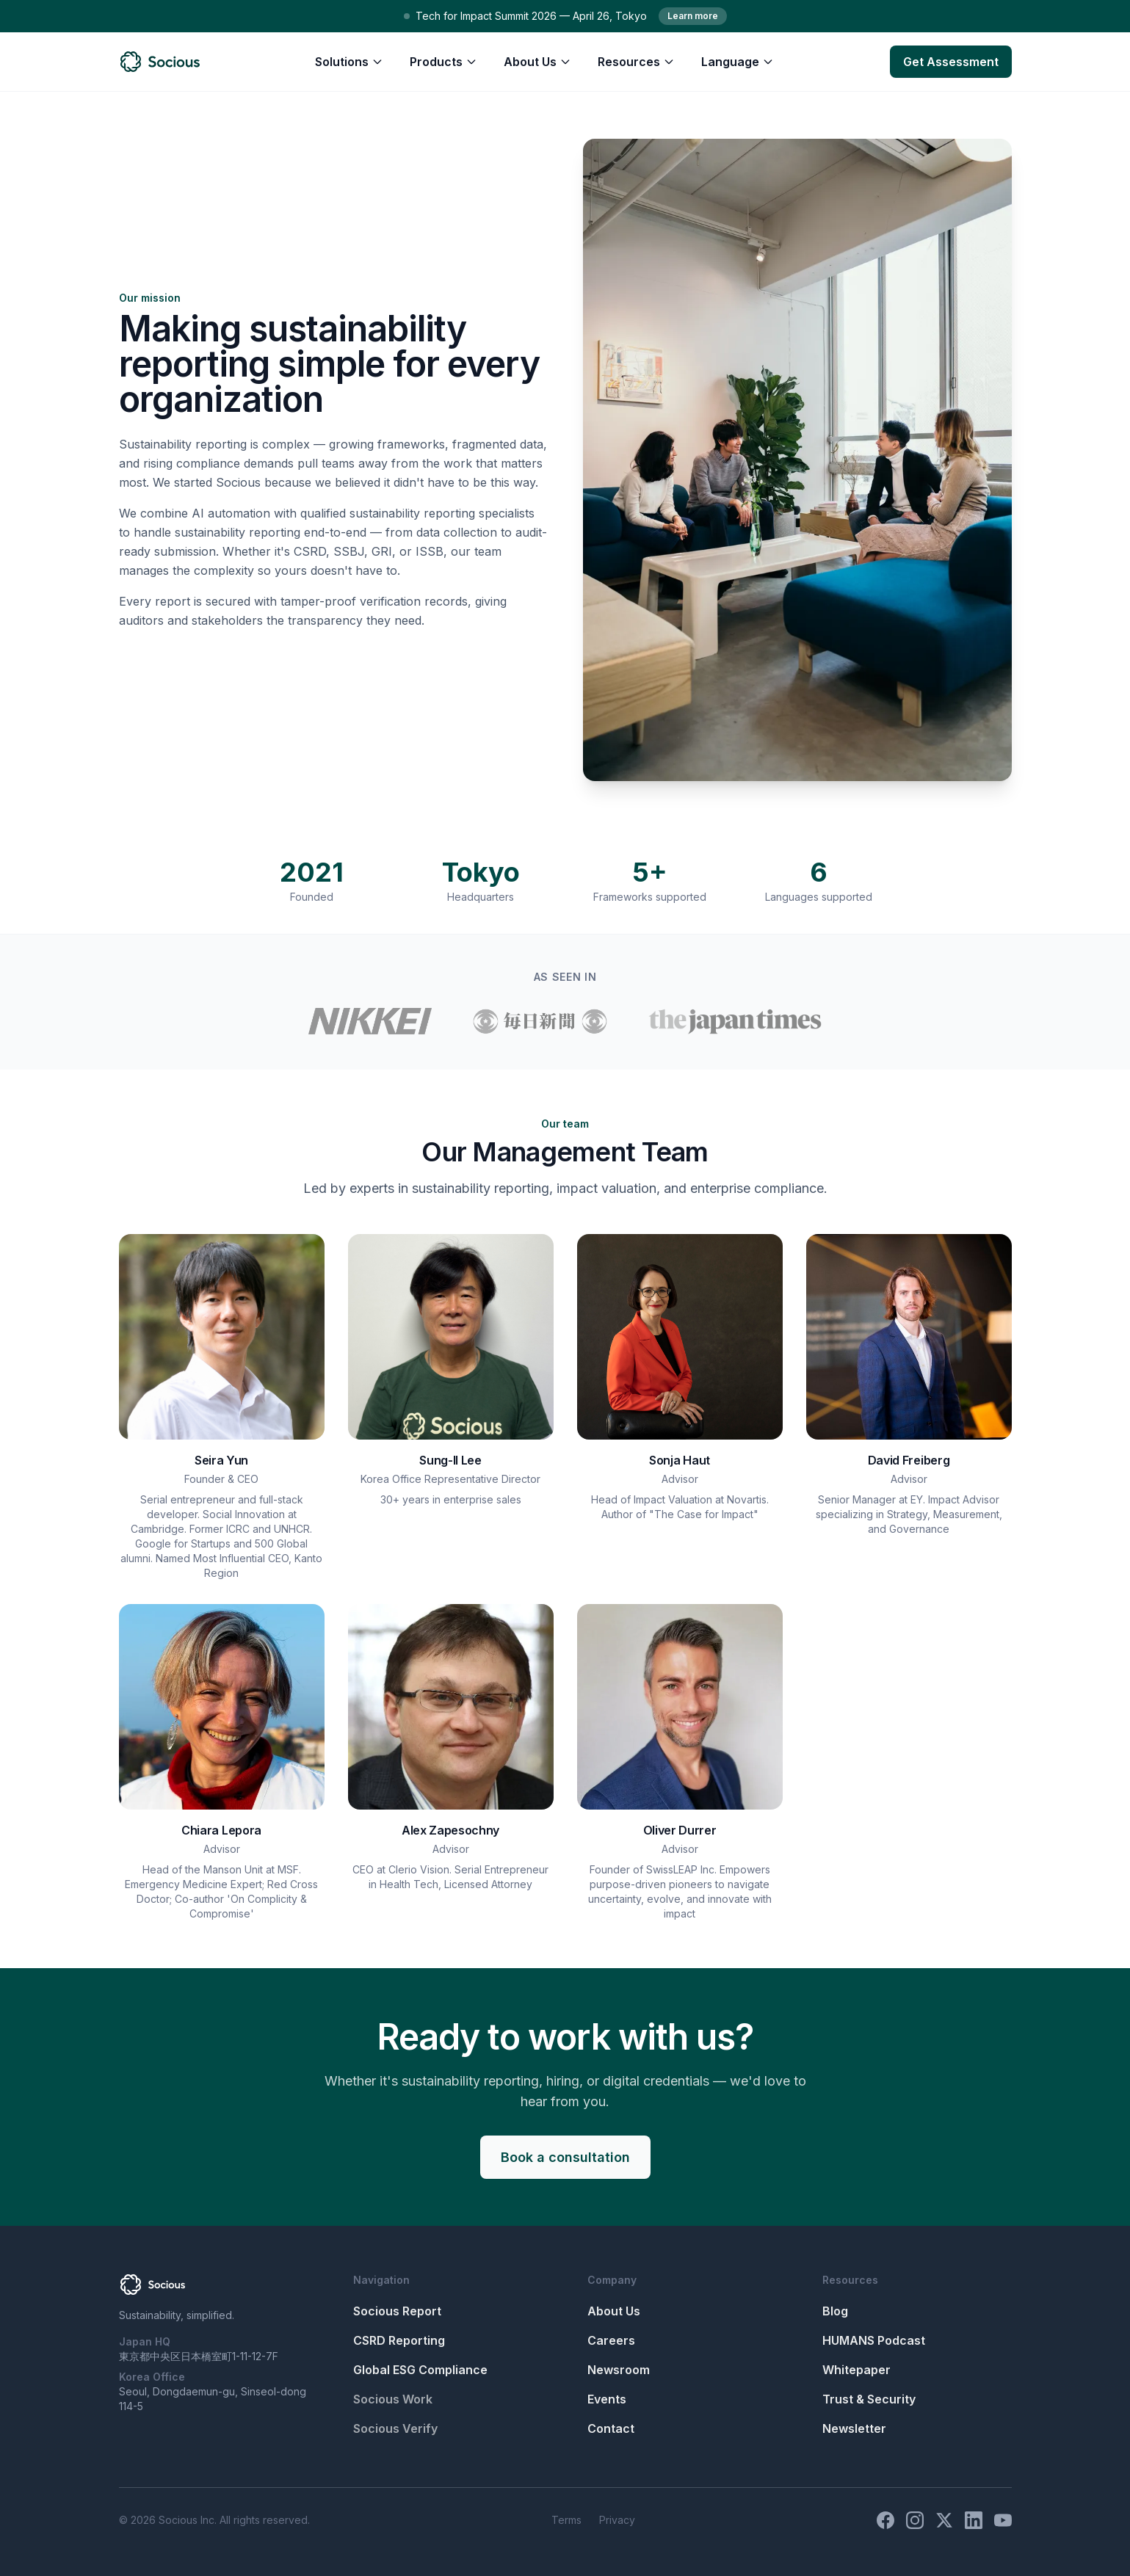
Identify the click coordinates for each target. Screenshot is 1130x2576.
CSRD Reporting (399, 2340)
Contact (610, 2428)
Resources (636, 61)
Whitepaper (856, 2369)
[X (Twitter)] (944, 2520)
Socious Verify (395, 2428)
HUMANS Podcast (873, 2340)
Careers (611, 2340)
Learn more (692, 15)
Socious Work (392, 2399)
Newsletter (854, 2428)
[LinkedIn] (973, 2520)
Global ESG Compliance (420, 2369)
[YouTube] (1003, 2520)
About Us (537, 61)
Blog (835, 2311)
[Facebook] (885, 2520)
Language (737, 61)
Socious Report (397, 2311)
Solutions (349, 61)
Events (606, 2399)
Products (443, 61)
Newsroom (618, 2369)
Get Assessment (951, 61)
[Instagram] (915, 2520)
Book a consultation (565, 2157)
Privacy (617, 2520)
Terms (566, 2520)
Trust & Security (869, 2399)
